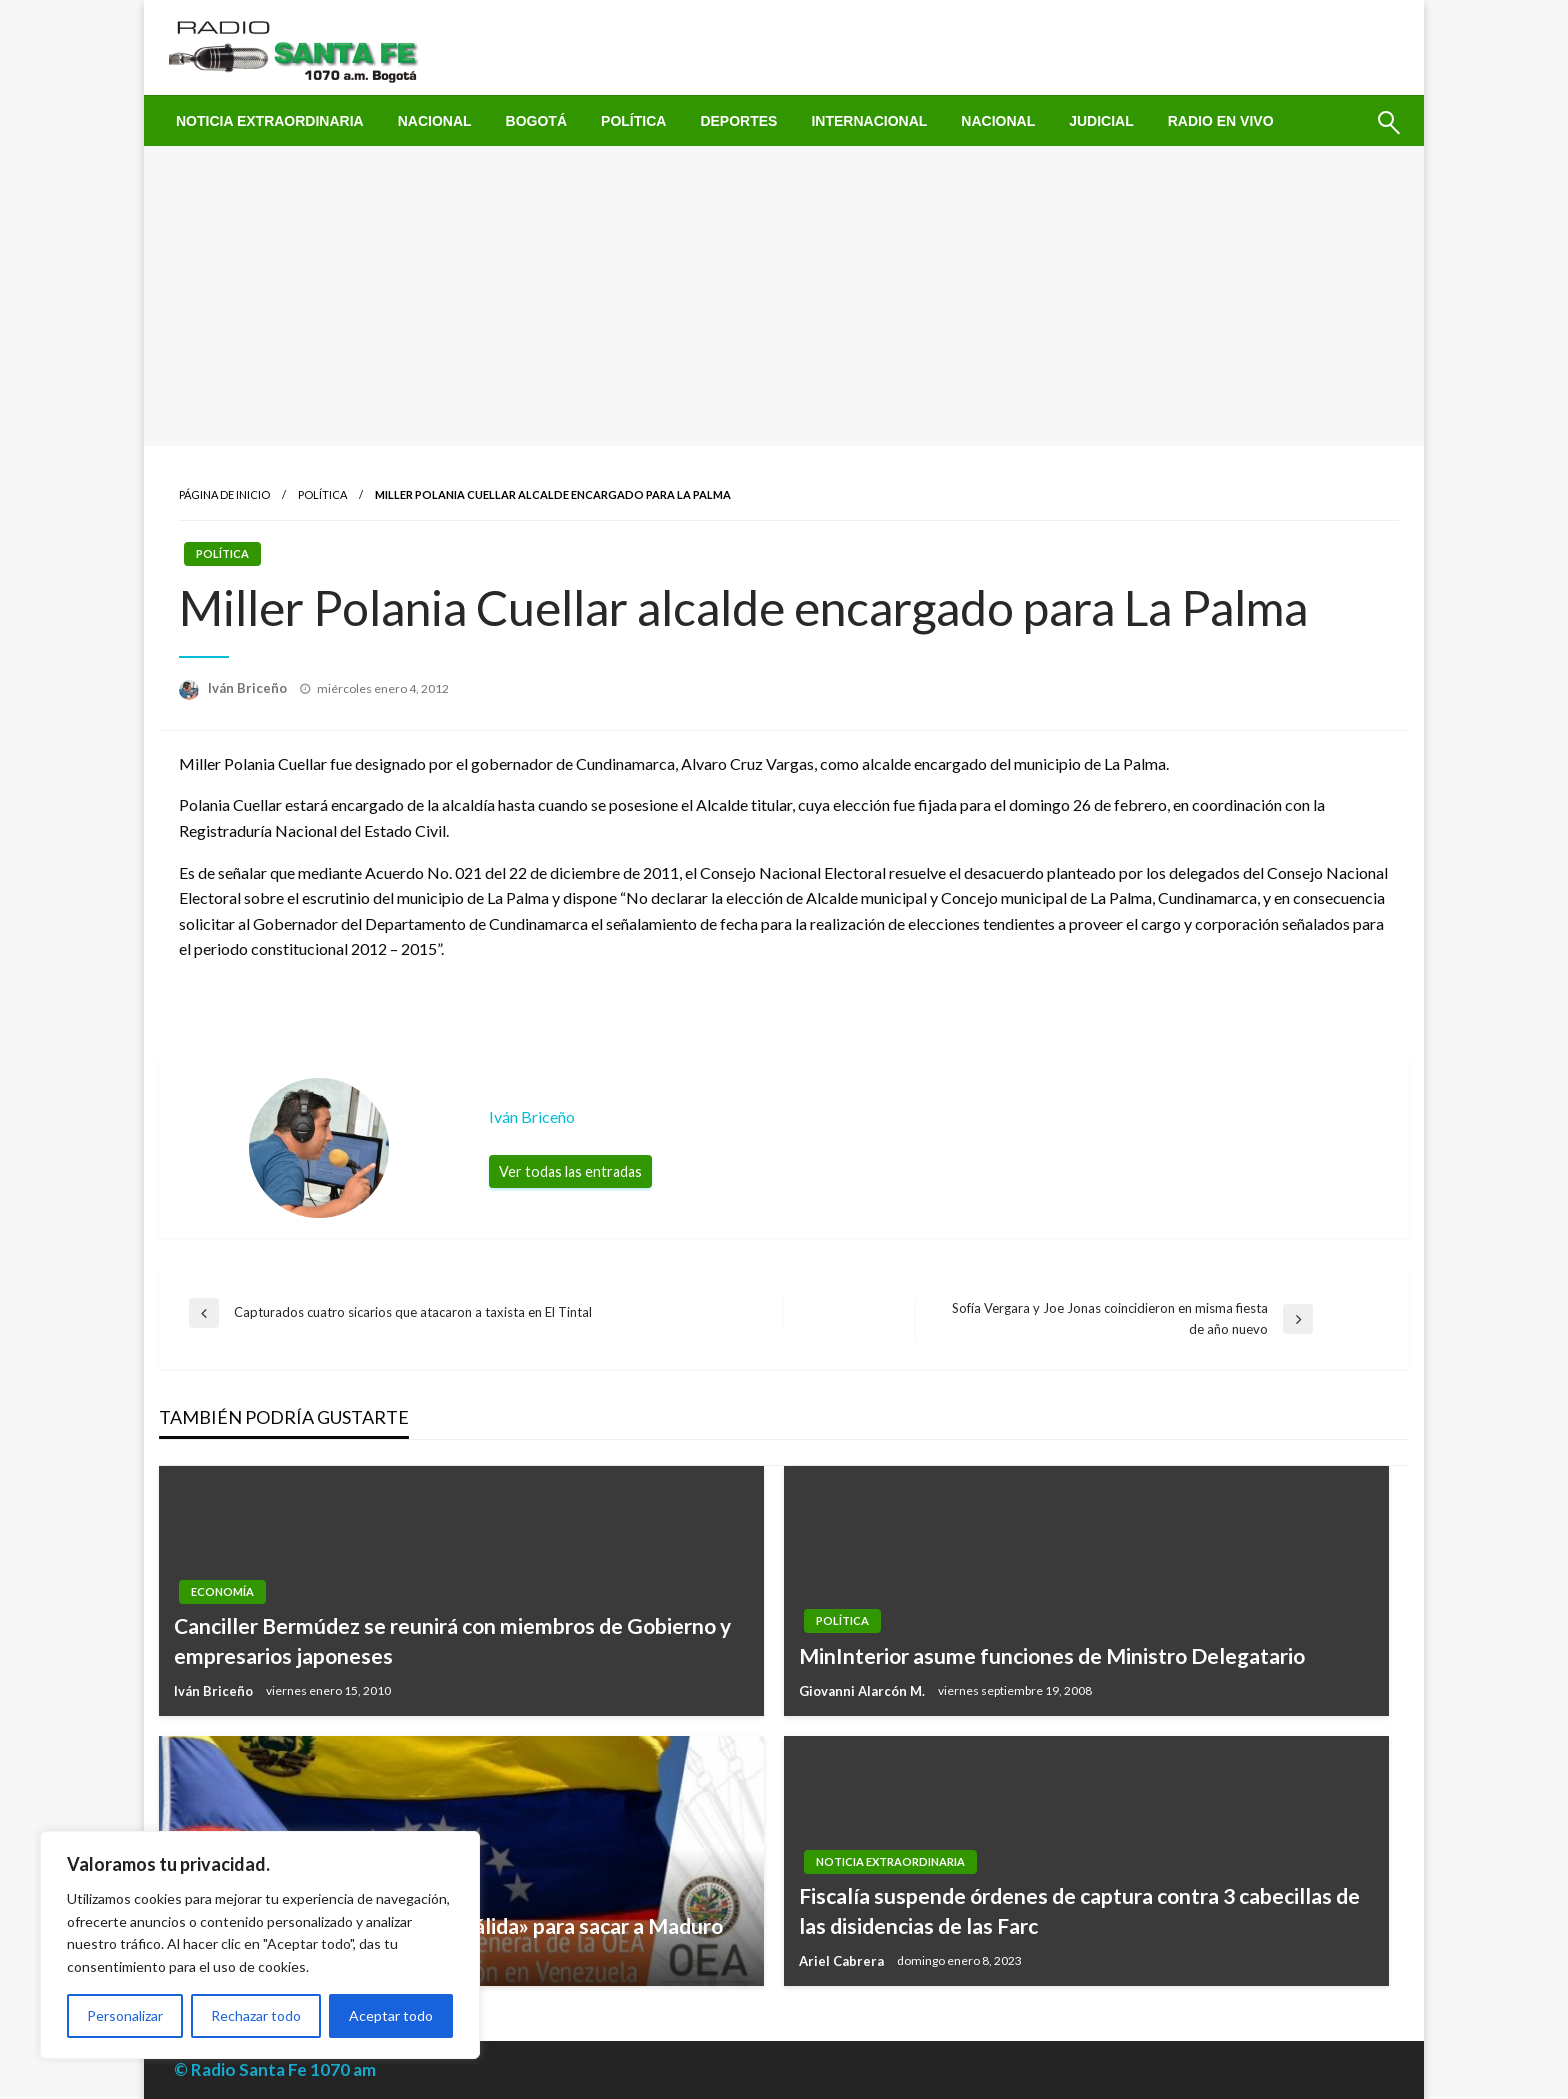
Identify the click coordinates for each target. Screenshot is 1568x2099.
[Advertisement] (784, 296)
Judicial (1101, 121)
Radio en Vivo (1221, 121)
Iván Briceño (249, 688)
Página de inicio (224, 494)
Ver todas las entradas (570, 1171)
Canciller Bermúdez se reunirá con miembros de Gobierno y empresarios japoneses (452, 1640)
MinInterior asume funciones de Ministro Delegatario (1052, 1655)
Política (633, 121)
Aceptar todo (391, 2015)
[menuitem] (270, 121)
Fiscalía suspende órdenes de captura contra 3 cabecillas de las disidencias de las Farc (1079, 1910)
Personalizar (125, 2015)
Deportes (738, 121)
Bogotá (536, 121)
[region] (260, 1945)
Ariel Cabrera (843, 1961)
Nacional (435, 121)
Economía (222, 1591)
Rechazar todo (256, 2015)
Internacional (869, 121)
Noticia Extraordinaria (270, 121)
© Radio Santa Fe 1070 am (275, 2069)
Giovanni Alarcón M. (863, 1691)
